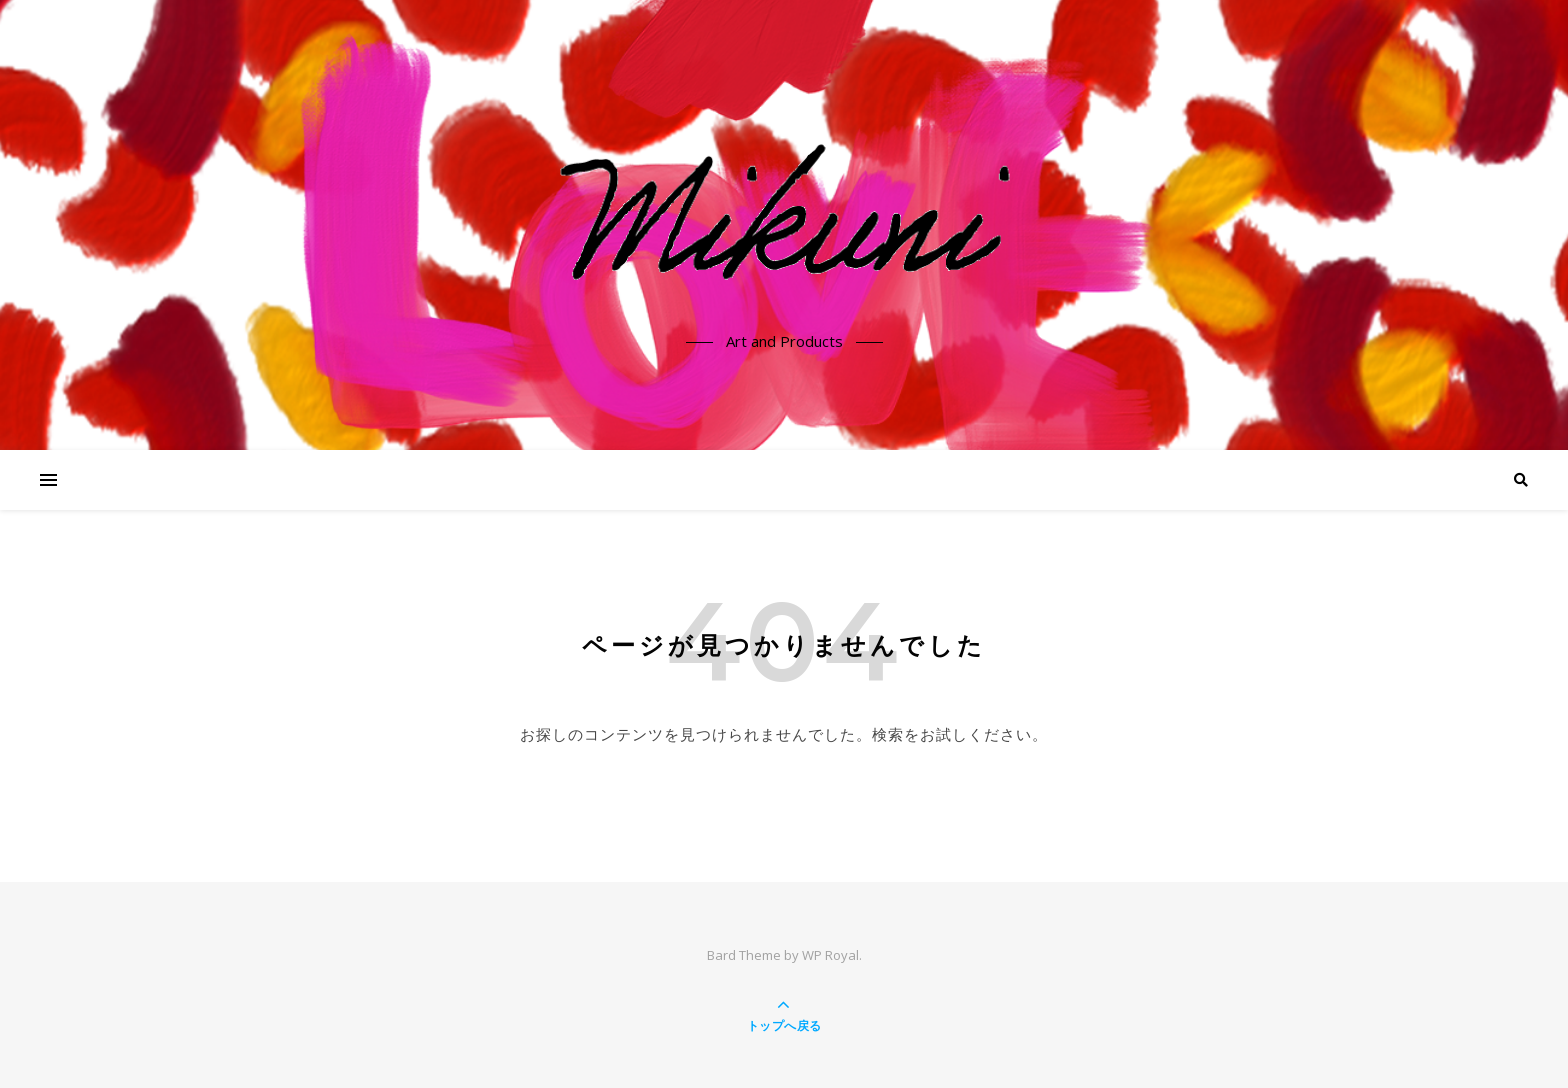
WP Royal (830, 955)
